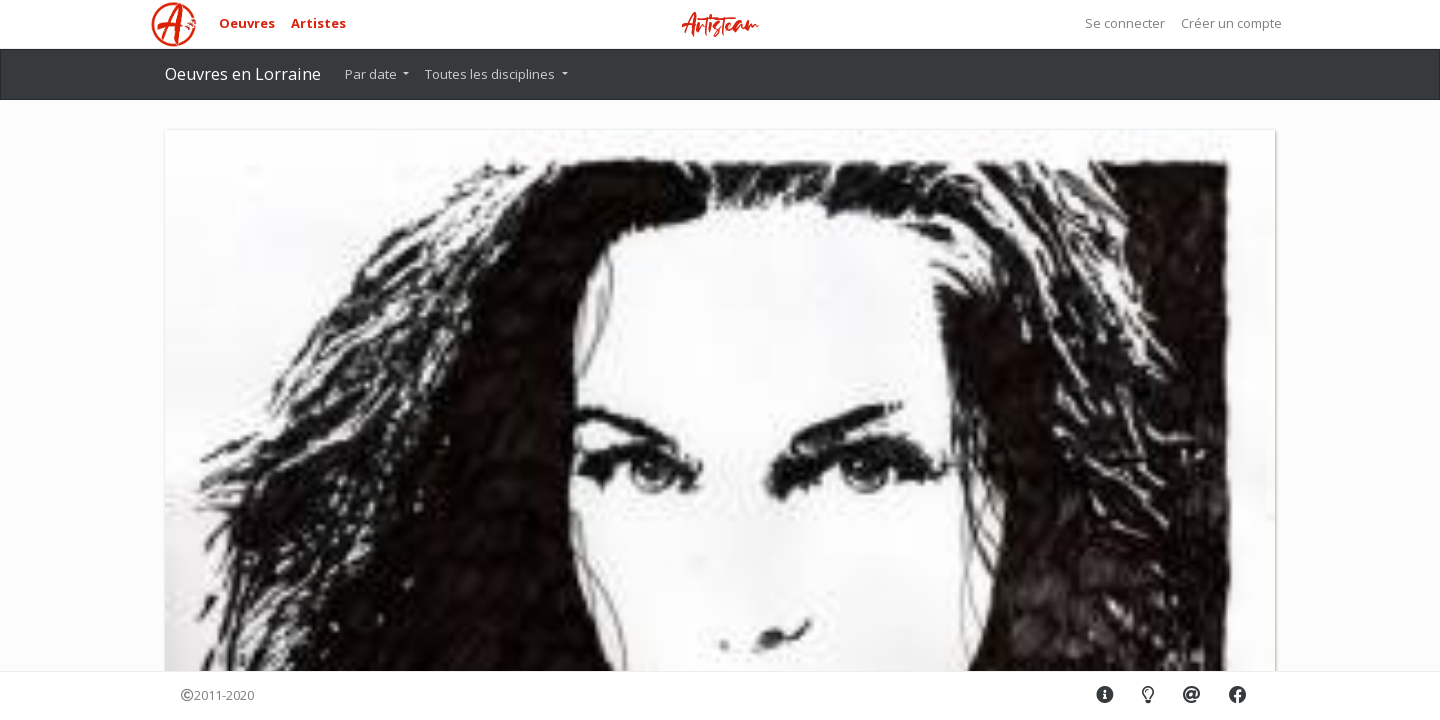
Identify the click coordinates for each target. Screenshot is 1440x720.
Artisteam (720, 25)
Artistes (318, 23)
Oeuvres (247, 23)
